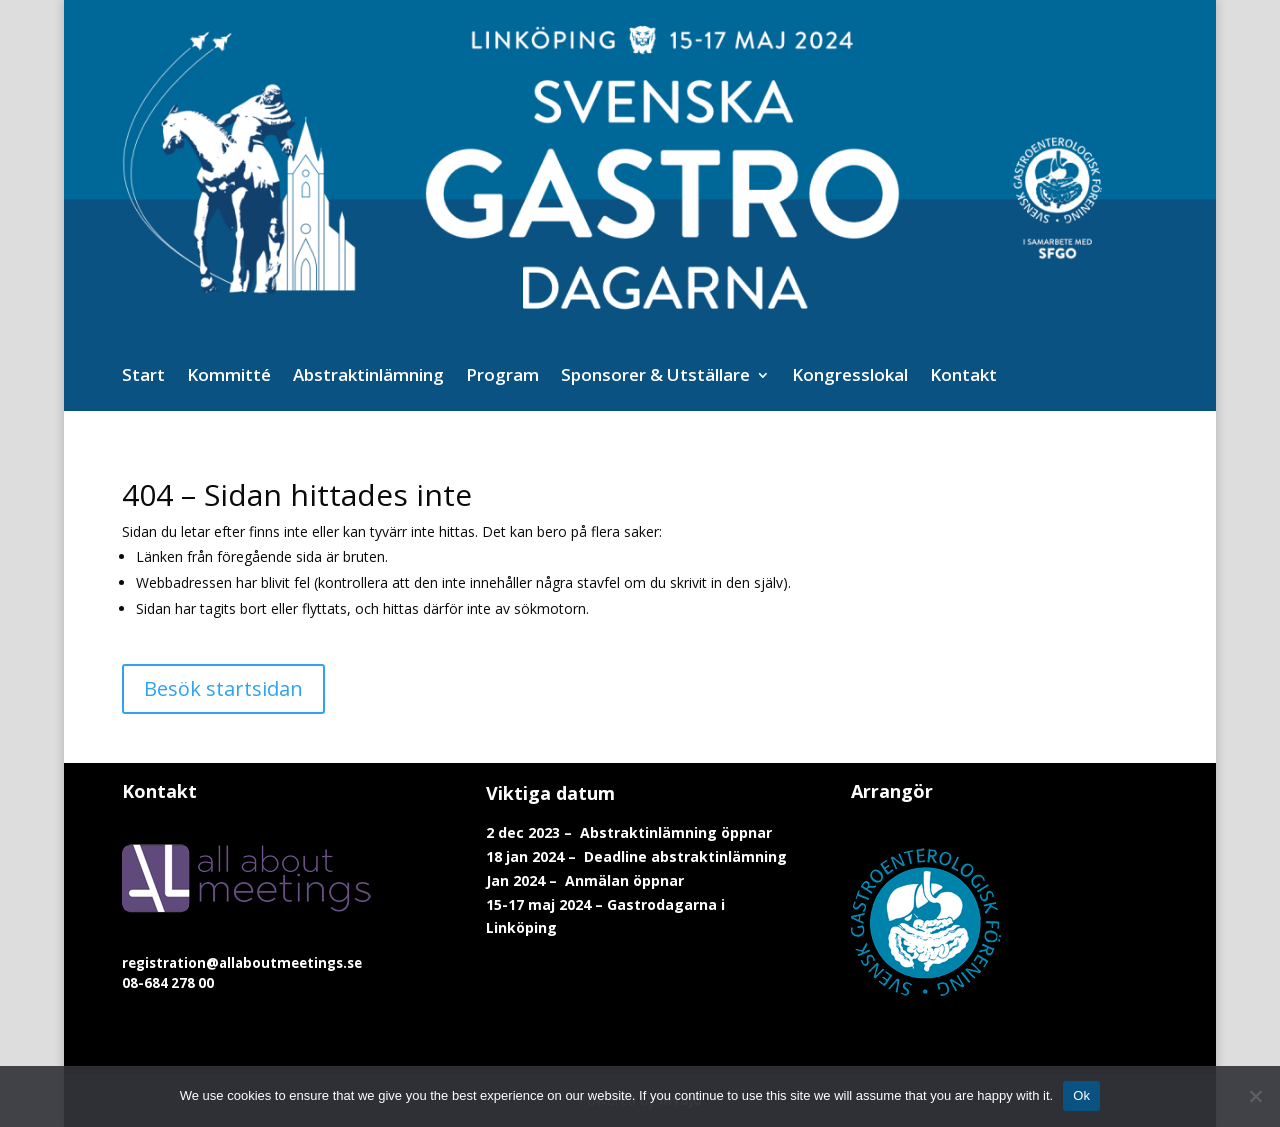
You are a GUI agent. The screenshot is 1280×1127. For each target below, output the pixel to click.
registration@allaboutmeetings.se (242, 963)
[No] (1255, 1096)
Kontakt (963, 377)
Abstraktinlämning (368, 377)
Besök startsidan (223, 688)
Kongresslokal (850, 377)
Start (143, 377)
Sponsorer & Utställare (655, 377)
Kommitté (229, 377)
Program (502, 377)
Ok (1081, 1095)
